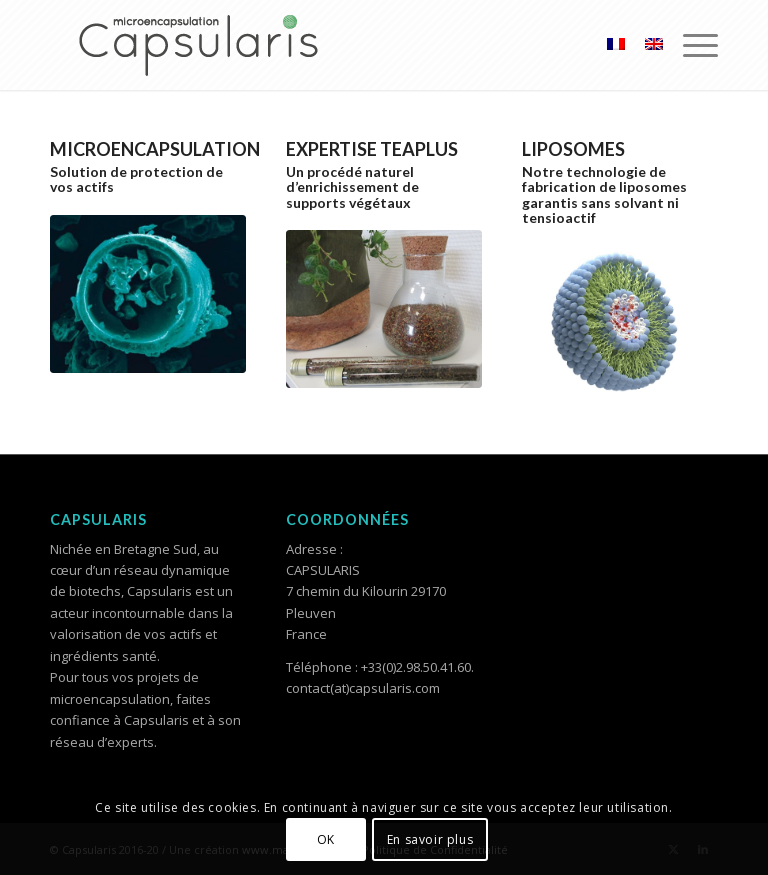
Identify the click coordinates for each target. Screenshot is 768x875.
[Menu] (690, 45)
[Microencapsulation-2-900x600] (148, 294)
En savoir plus (430, 839)
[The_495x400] (384, 309)
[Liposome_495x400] (620, 324)
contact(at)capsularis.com (363, 688)
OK (326, 839)
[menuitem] (690, 45)
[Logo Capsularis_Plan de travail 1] (200, 45)
